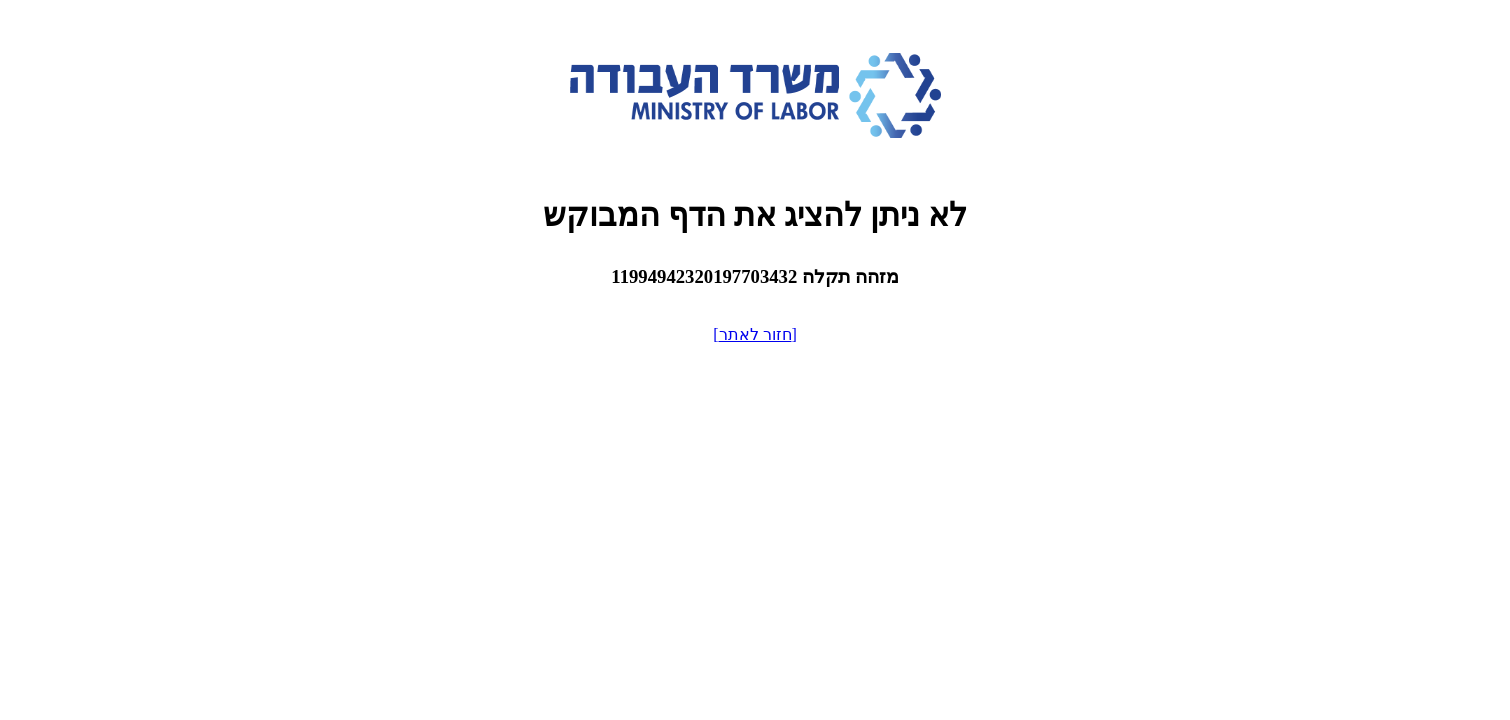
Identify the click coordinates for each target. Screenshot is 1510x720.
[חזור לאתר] (755, 334)
